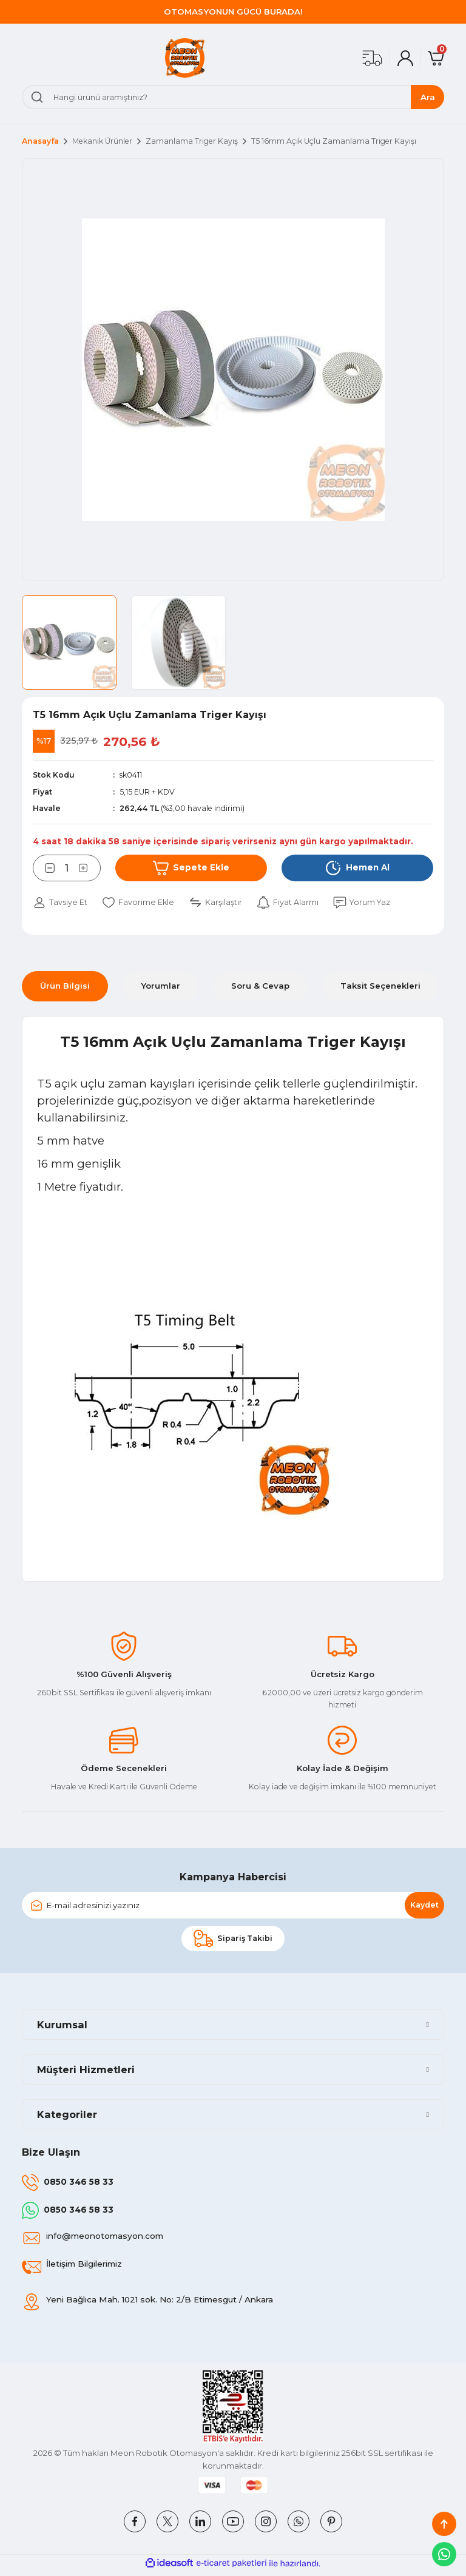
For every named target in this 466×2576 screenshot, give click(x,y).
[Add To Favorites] (140, 903)
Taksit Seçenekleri (380, 986)
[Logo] (184, 58)
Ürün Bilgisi (65, 986)
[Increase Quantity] (90, 868)
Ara (427, 97)
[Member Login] (405, 58)
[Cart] (436, 58)
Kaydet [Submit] (424, 1904)
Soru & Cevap (260, 986)
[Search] (233, 97)
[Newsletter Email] (233, 1905)
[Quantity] (67, 868)
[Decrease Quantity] (44, 868)
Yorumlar (160, 986)
